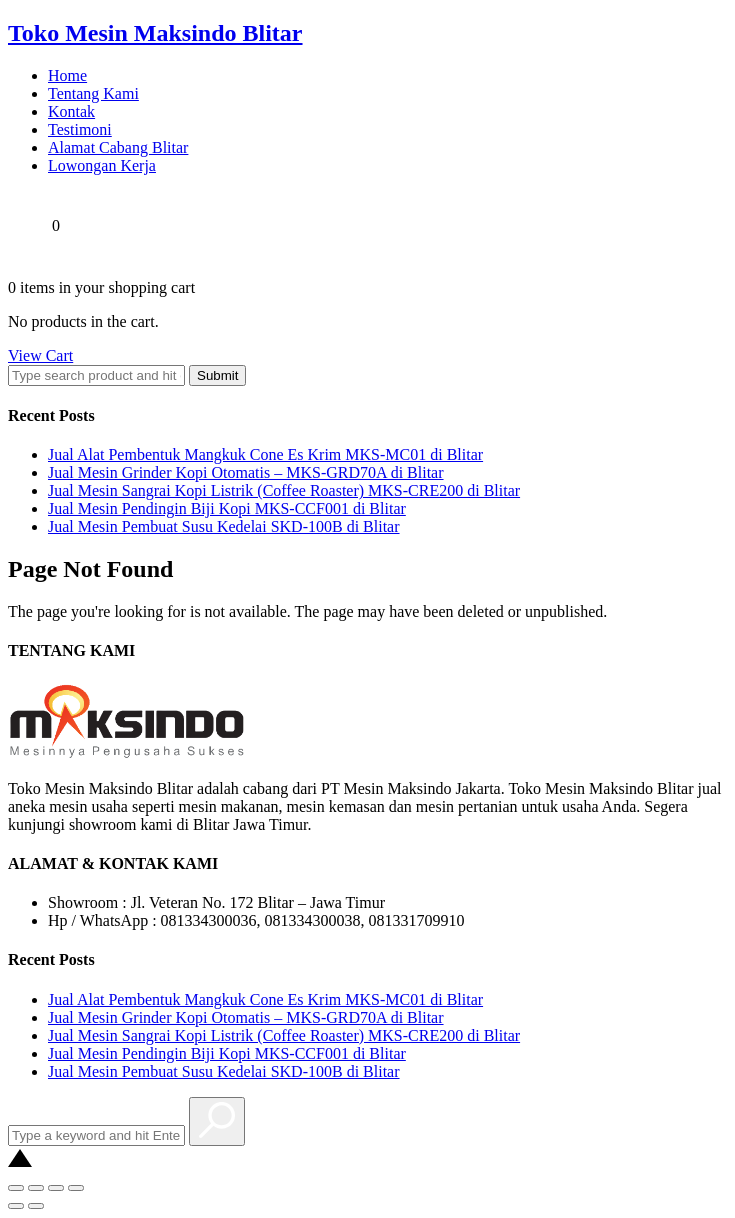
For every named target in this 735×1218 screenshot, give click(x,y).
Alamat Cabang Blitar (118, 147)
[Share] (36, 1188)
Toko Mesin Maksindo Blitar (155, 33)
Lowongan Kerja (102, 165)
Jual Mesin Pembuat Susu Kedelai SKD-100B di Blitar (224, 526)
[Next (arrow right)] (36, 1206)
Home (67, 75)
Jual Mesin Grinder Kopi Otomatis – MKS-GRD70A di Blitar (246, 472)
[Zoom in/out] (76, 1188)
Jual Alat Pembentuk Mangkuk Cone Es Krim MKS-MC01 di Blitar (265, 454)
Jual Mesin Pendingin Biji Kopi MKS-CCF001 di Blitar (227, 508)
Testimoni (80, 129)
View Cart (40, 355)
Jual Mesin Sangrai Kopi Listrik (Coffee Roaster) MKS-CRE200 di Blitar (284, 490)
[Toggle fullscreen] (56, 1188)
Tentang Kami (93, 93)
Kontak (71, 111)
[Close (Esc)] (16, 1188)
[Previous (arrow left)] (16, 1206)
